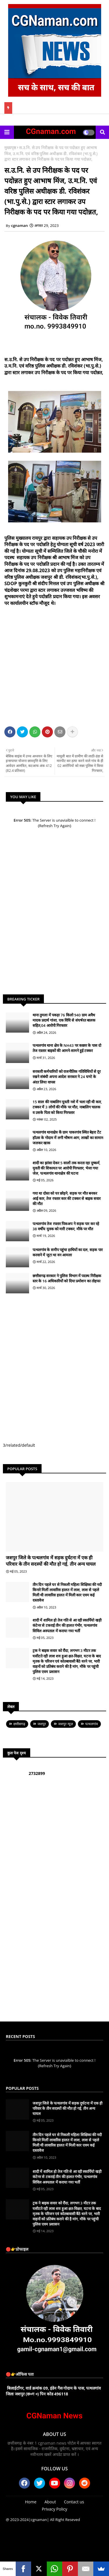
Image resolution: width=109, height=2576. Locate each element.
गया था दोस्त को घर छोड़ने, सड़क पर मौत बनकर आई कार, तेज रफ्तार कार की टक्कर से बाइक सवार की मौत (67, 1198)
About (50, 2502)
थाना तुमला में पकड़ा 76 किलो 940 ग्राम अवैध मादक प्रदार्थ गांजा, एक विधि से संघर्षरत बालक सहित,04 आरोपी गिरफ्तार (64, 1020)
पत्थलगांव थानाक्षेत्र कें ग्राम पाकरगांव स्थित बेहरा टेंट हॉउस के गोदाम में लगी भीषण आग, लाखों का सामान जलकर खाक (68, 1137)
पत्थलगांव (91, 1723)
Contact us (74, 2502)
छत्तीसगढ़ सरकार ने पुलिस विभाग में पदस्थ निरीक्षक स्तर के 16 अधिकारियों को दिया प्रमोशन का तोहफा (67, 1278)
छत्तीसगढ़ (19, 1723)
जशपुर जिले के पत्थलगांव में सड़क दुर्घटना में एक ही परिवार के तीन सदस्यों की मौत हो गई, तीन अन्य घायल (51, 1560)
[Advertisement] (54, 665)
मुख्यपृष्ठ (10, 147)
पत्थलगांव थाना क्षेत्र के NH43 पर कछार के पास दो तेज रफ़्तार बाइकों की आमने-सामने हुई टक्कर (67, 1048)
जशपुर (41, 1723)
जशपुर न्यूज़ (65, 1723)
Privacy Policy (54, 2509)
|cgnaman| (39, 2519)
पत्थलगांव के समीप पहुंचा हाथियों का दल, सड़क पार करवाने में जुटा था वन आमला (68, 1252)
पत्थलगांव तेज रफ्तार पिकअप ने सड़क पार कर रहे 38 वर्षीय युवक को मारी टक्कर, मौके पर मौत (66, 1226)
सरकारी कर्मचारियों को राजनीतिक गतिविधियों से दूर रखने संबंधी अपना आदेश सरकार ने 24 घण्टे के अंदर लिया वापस (67, 1076)
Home (31, 2502)
